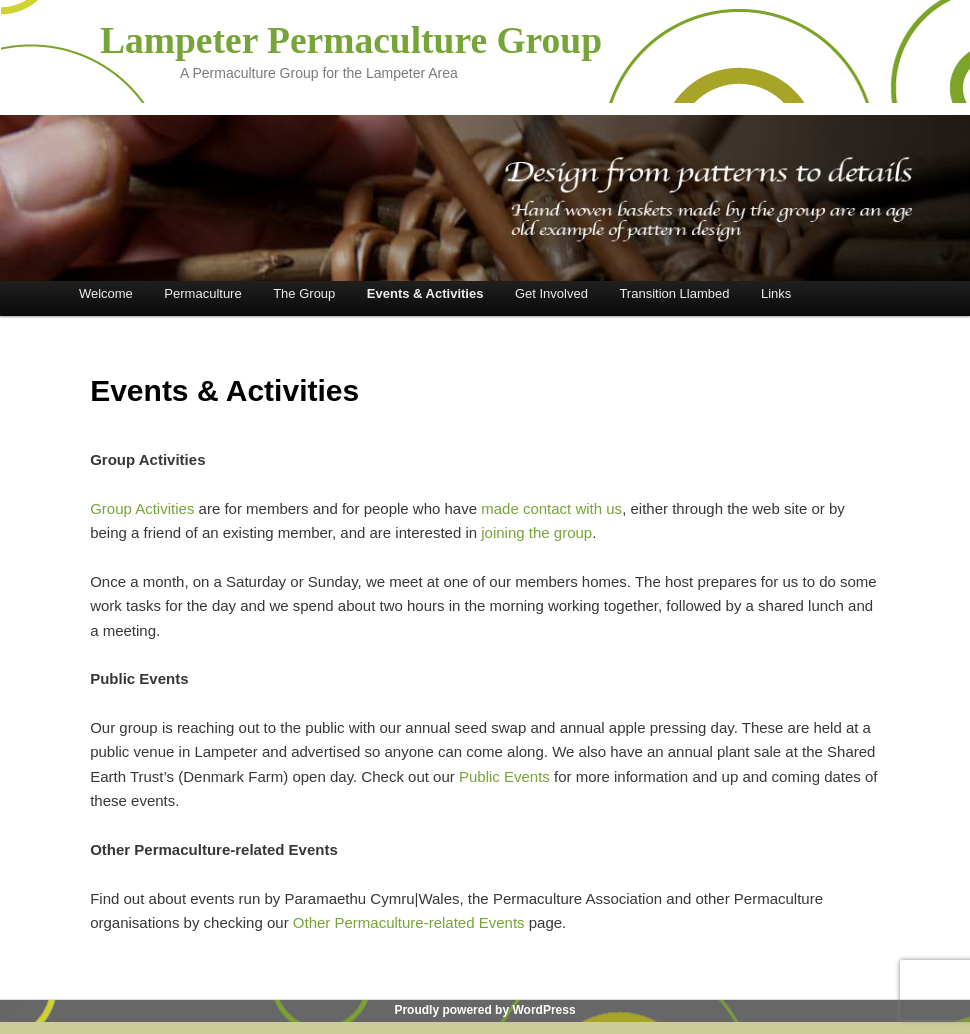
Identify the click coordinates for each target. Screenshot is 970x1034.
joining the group (536, 532)
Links (776, 293)
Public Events (504, 776)
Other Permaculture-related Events (411, 922)
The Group (304, 293)
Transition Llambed (674, 293)
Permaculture (202, 293)
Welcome (106, 293)
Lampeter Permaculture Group (351, 40)
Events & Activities (425, 293)
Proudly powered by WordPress (484, 1010)
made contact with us (551, 508)
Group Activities (144, 508)
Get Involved (551, 293)
